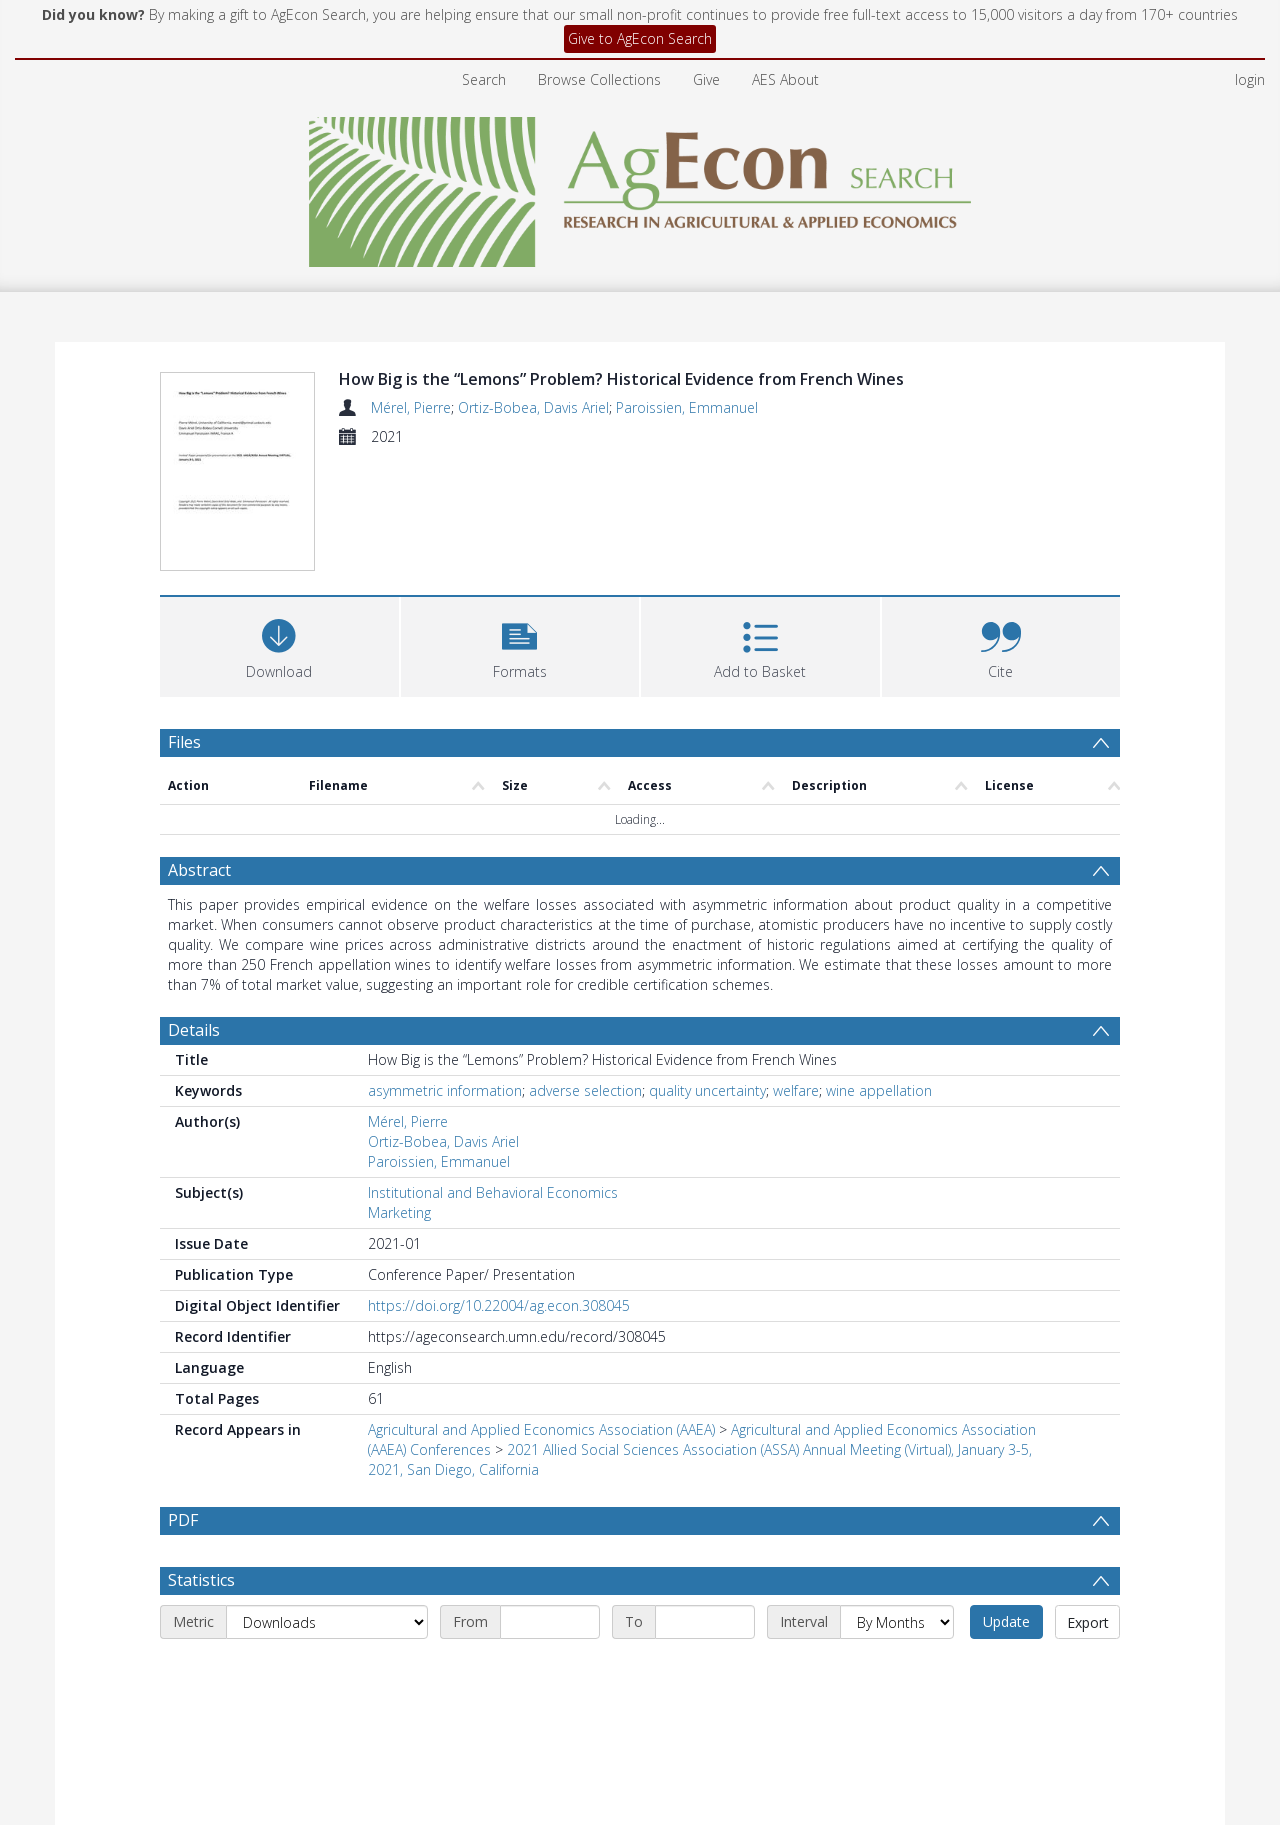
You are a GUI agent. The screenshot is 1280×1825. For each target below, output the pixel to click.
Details (194, 913)
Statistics (201, 1463)
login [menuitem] (1250, 79)
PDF (183, 1403)
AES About (785, 79)
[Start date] (550, 1505)
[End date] (705, 1505)
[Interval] (897, 1505)
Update (1006, 1504)
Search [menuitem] (484, 79)
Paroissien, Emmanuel (687, 407)
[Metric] (327, 1505)
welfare (796, 973)
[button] (520, 526)
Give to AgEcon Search (640, 38)
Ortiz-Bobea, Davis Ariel (533, 407)
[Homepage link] (640, 186)
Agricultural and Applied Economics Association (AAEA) (541, 1312)
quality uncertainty (707, 973)
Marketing (399, 1095)
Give (706, 79)
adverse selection (585, 973)
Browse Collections (599, 79)
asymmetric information (445, 973)
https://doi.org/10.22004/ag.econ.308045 (499, 1188)
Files (184, 624)
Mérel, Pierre (411, 407)
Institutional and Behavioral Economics (493, 1075)
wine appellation (879, 973)
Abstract (199, 753)
